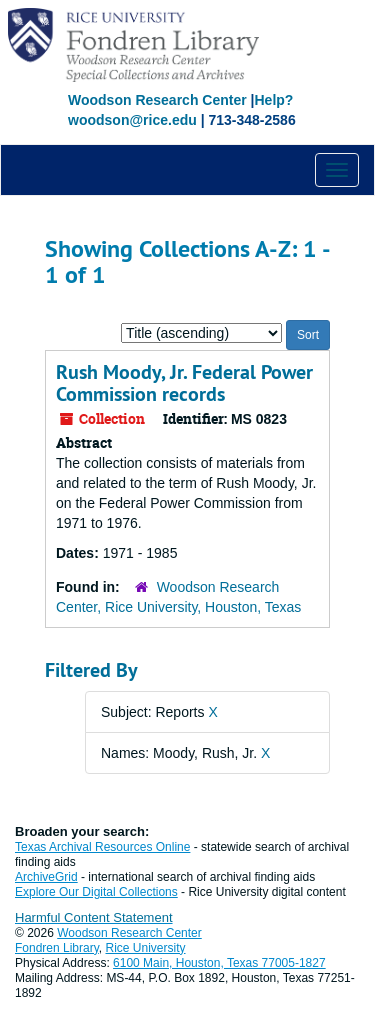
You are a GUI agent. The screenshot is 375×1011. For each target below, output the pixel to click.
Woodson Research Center (157, 100)
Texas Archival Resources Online (102, 847)
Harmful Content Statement (94, 917)
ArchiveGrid (46, 877)
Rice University (146, 948)
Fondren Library (57, 948)
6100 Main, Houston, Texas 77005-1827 (219, 963)
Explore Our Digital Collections (96, 892)
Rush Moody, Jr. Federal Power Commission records (184, 383)
